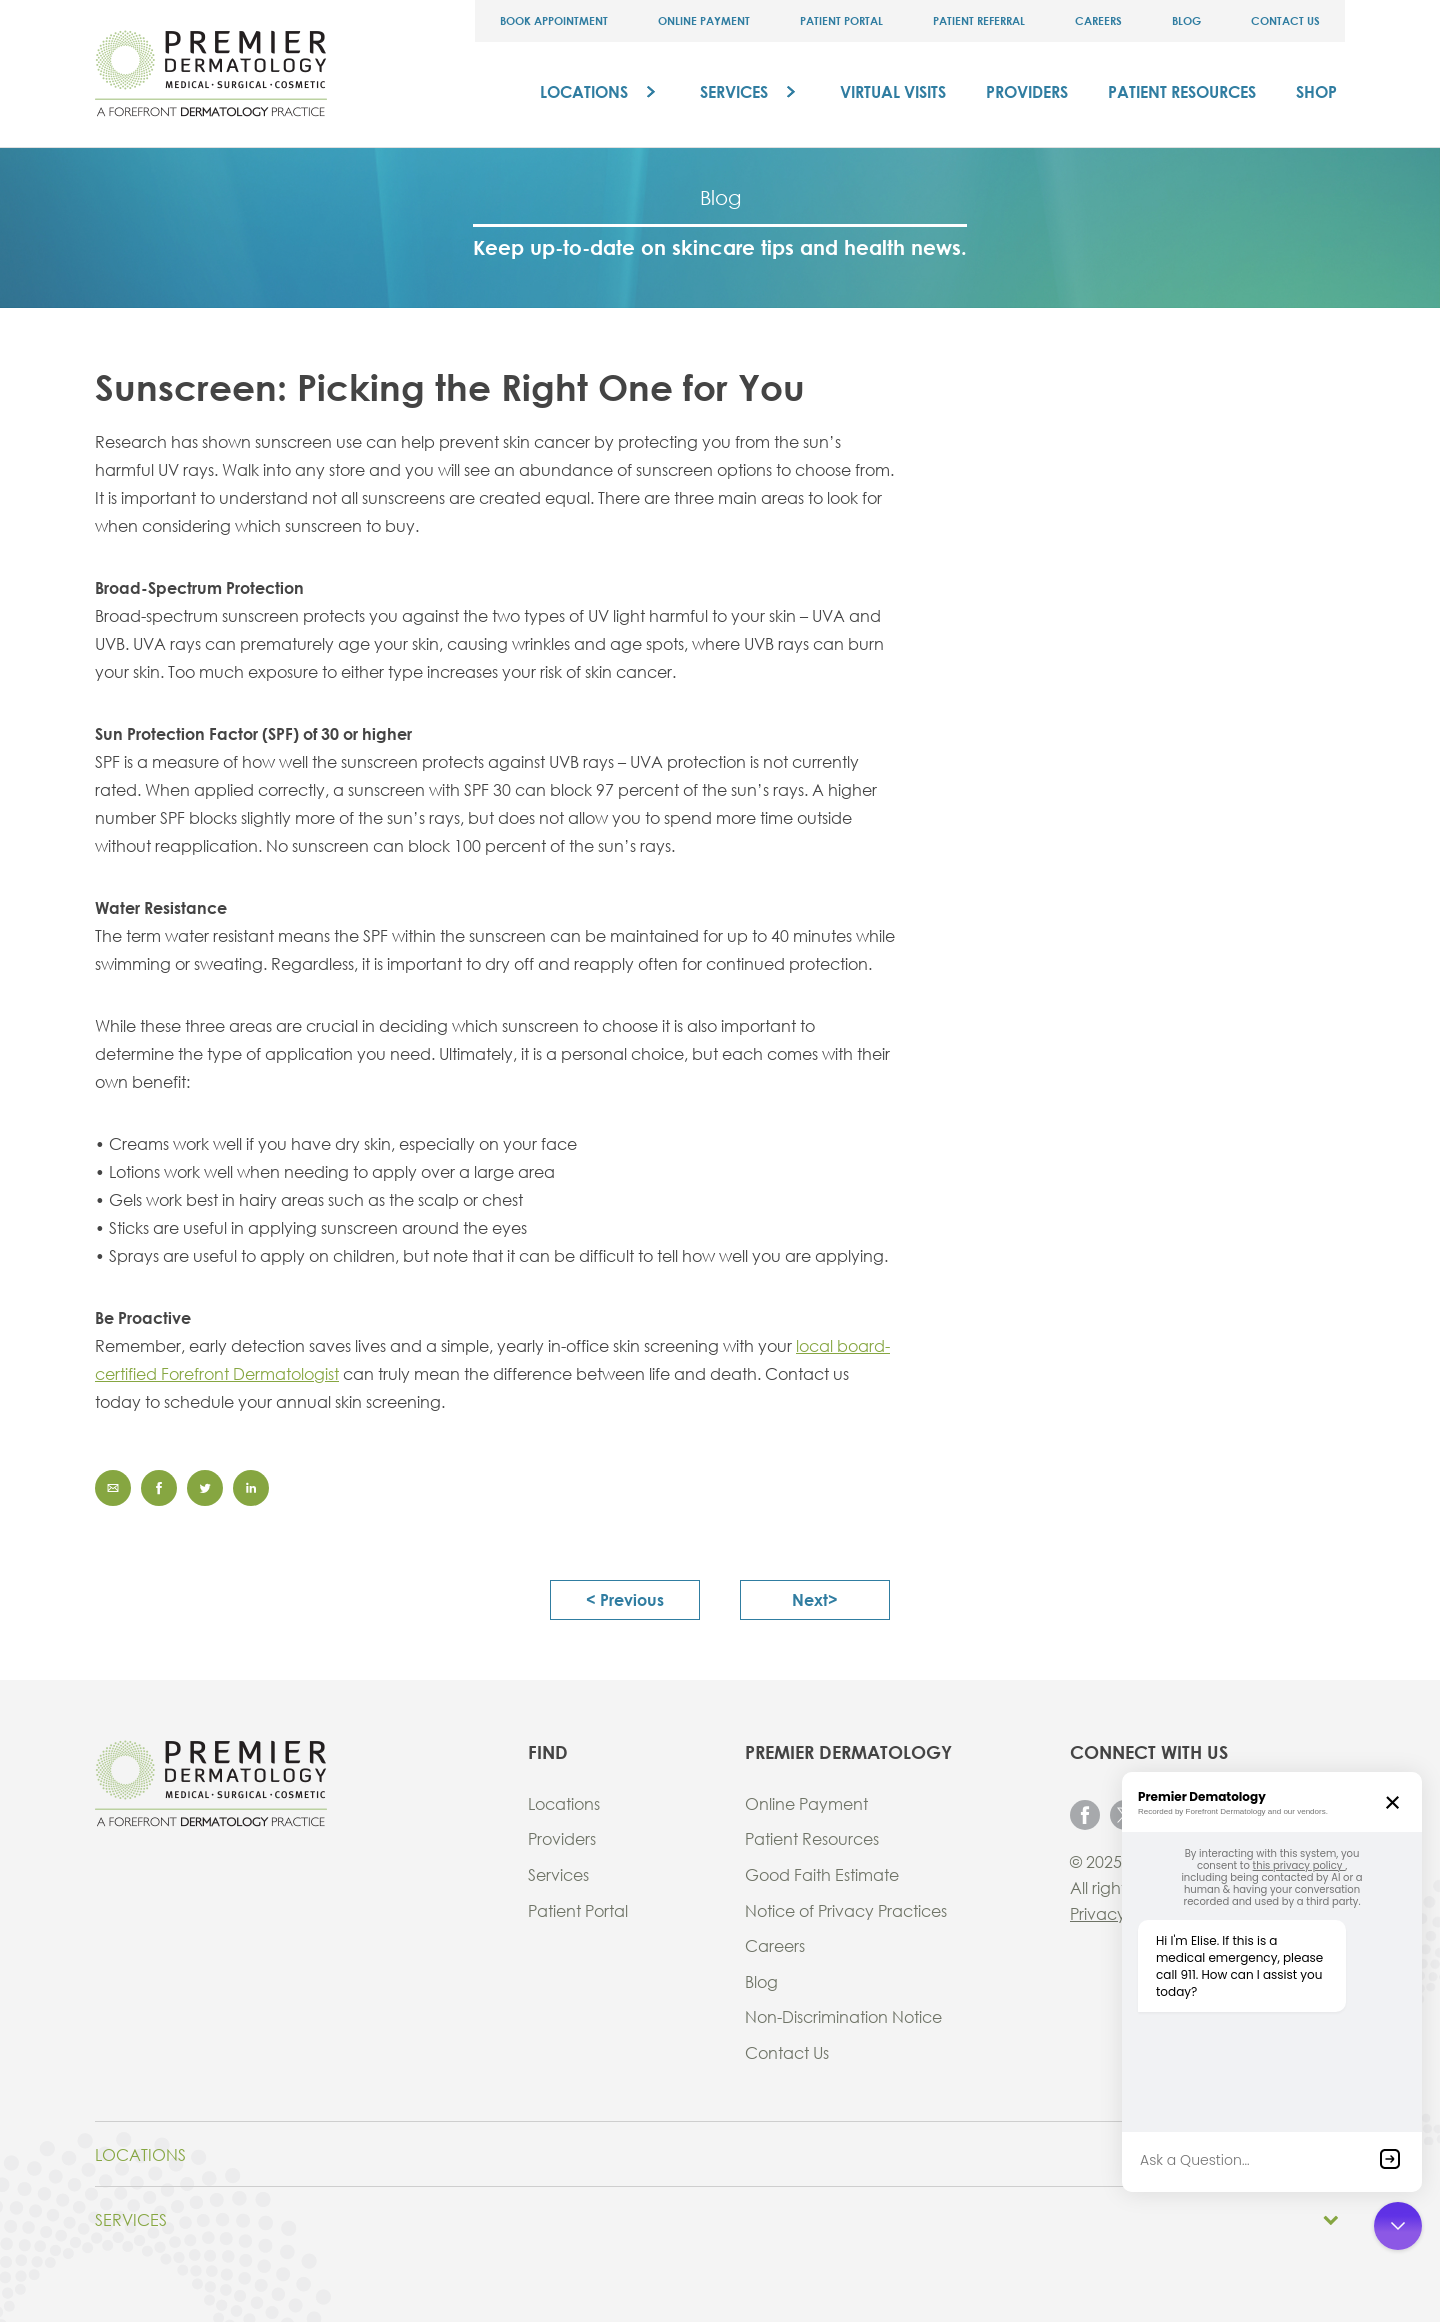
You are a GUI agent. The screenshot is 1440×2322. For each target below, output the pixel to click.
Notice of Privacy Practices (846, 1910)
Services (734, 91)
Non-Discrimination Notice (843, 2016)
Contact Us (1285, 20)
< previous (625, 1599)
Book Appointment (554, 20)
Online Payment (704, 20)
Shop (1316, 91)
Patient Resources (1182, 91)
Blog (1186, 20)
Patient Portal (841, 20)
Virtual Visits (893, 91)
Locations (584, 91)
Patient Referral (979, 20)
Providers (1027, 91)
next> (815, 1599)
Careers (1098, 20)
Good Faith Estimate (822, 1874)
